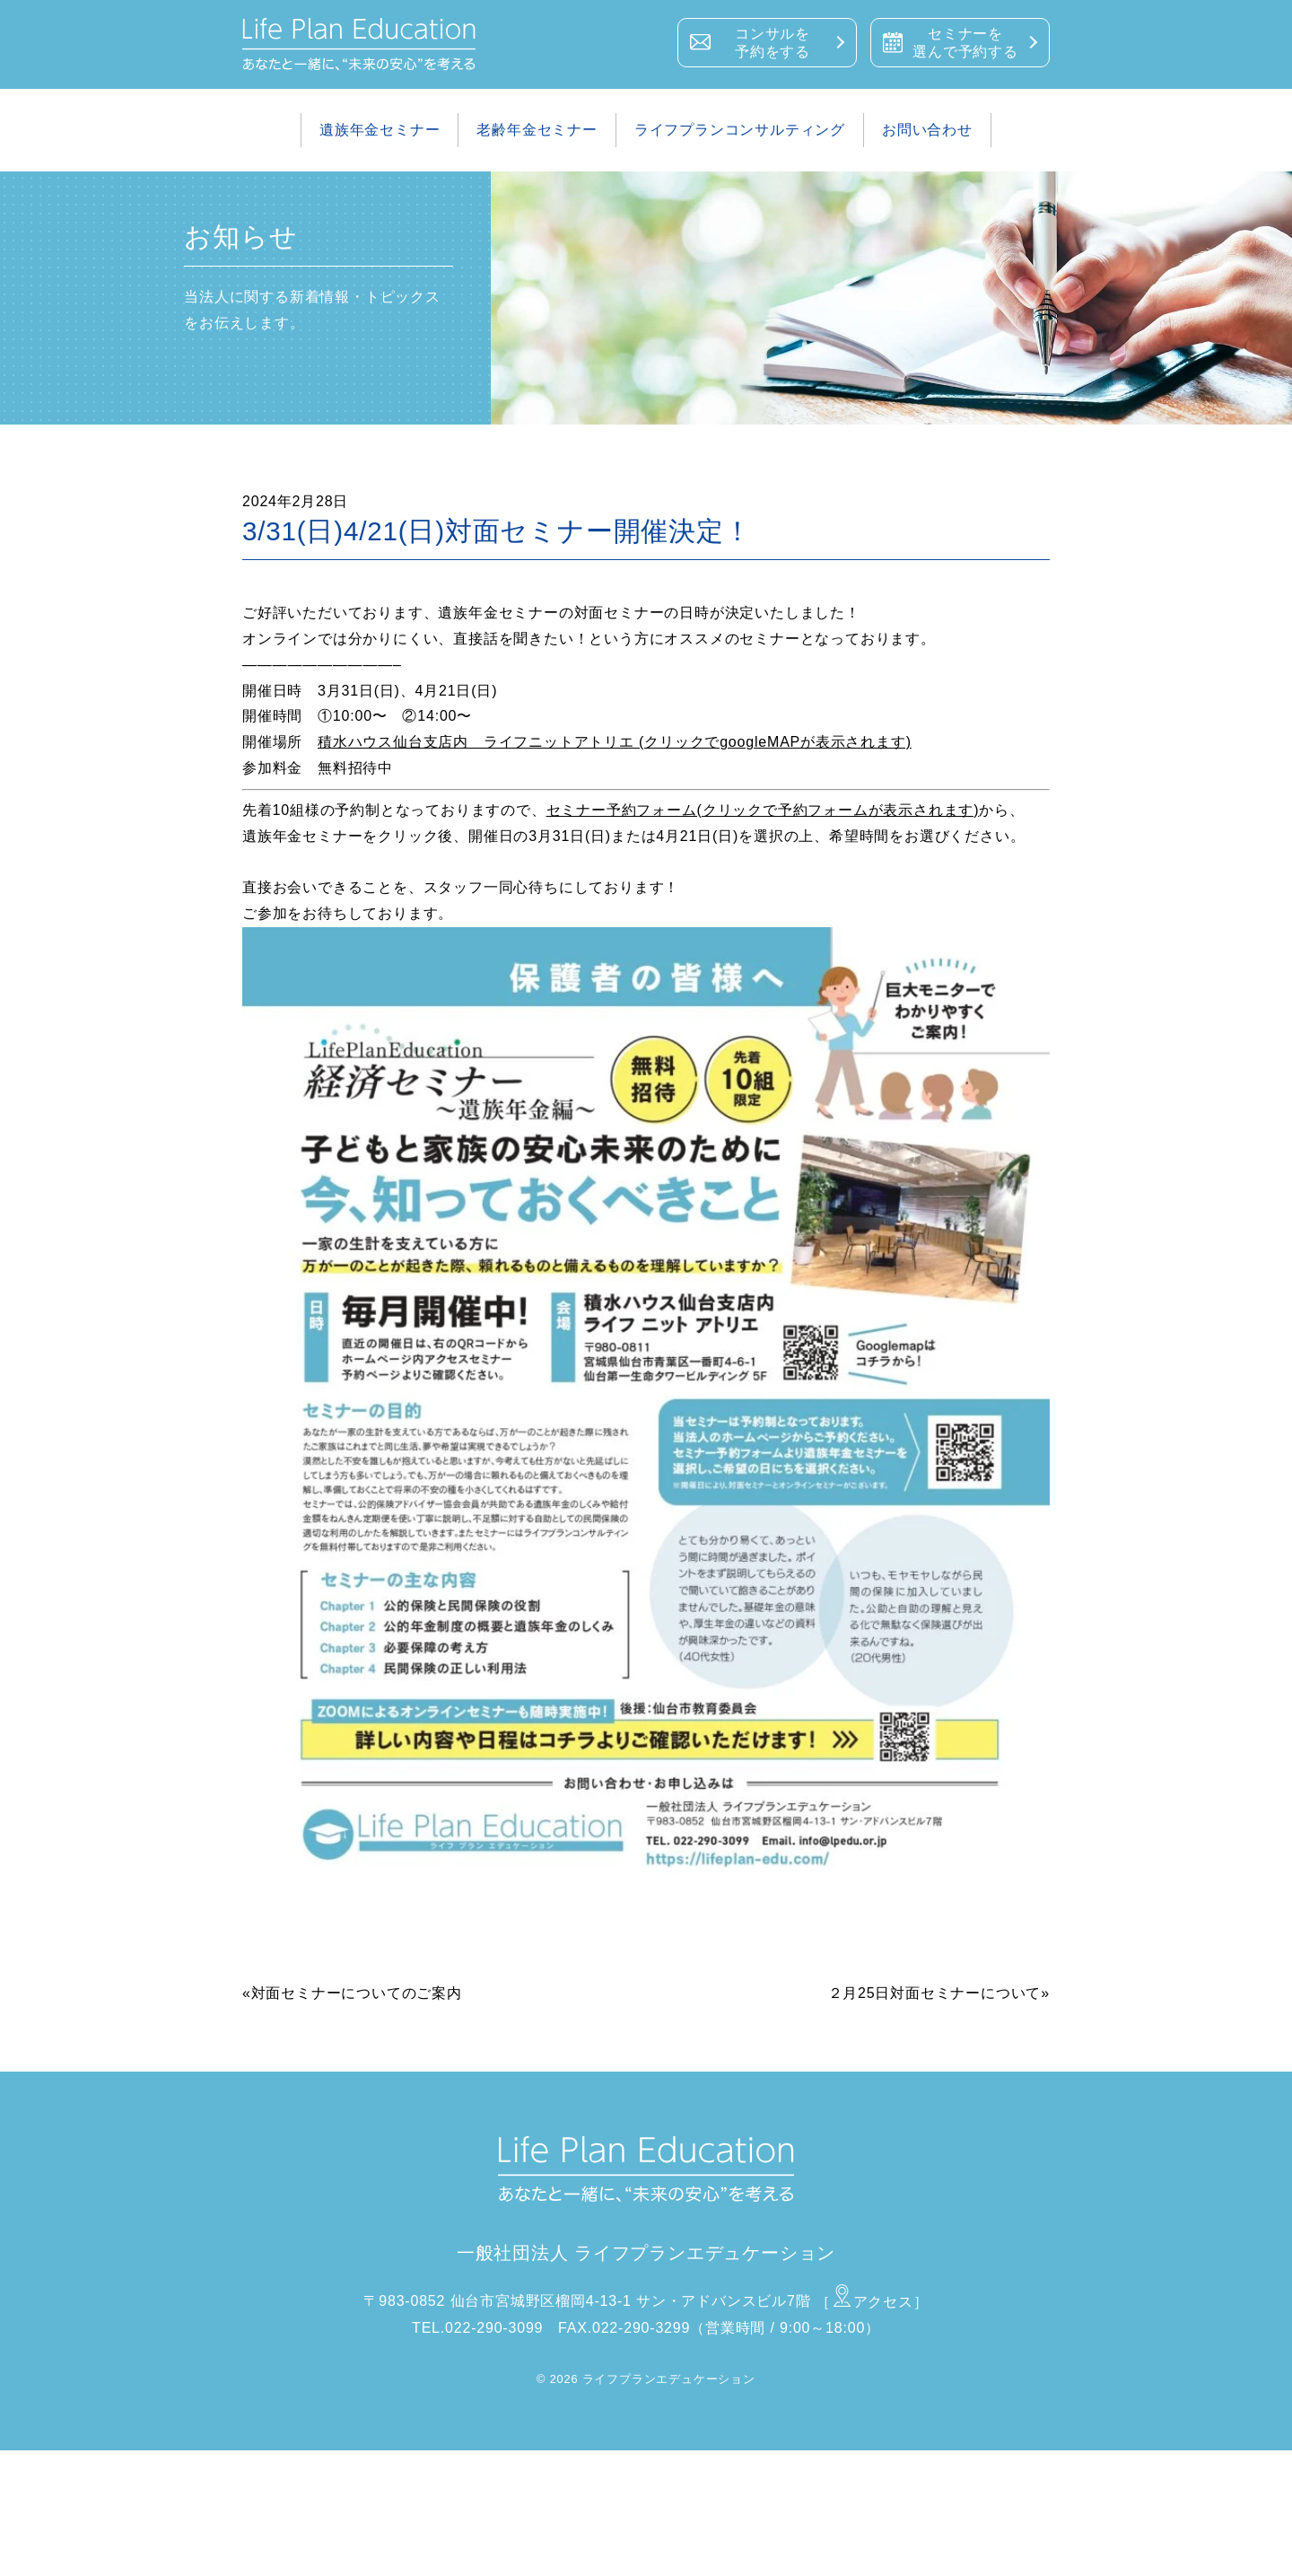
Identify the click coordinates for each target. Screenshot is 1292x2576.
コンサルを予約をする (772, 42)
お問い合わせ (927, 129)
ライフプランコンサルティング (739, 129)
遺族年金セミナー (379, 129)
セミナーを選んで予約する (965, 42)
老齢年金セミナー (536, 129)
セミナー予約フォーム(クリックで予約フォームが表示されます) (763, 810)
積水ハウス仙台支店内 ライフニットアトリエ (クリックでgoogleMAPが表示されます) (615, 741)
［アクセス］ (872, 2301)
